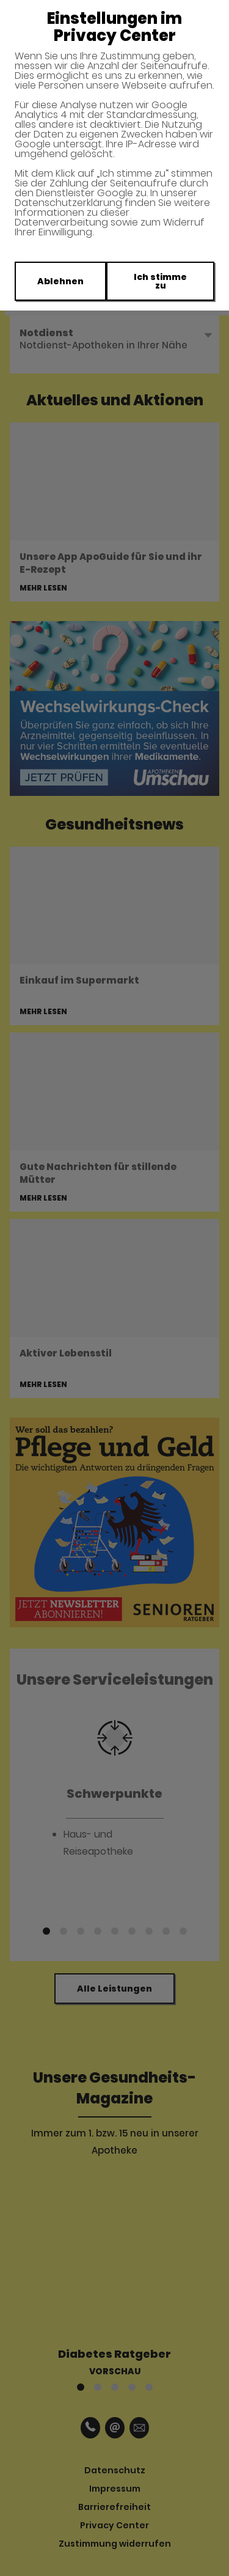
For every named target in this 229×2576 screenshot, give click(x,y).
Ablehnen (60, 281)
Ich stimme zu (160, 281)
